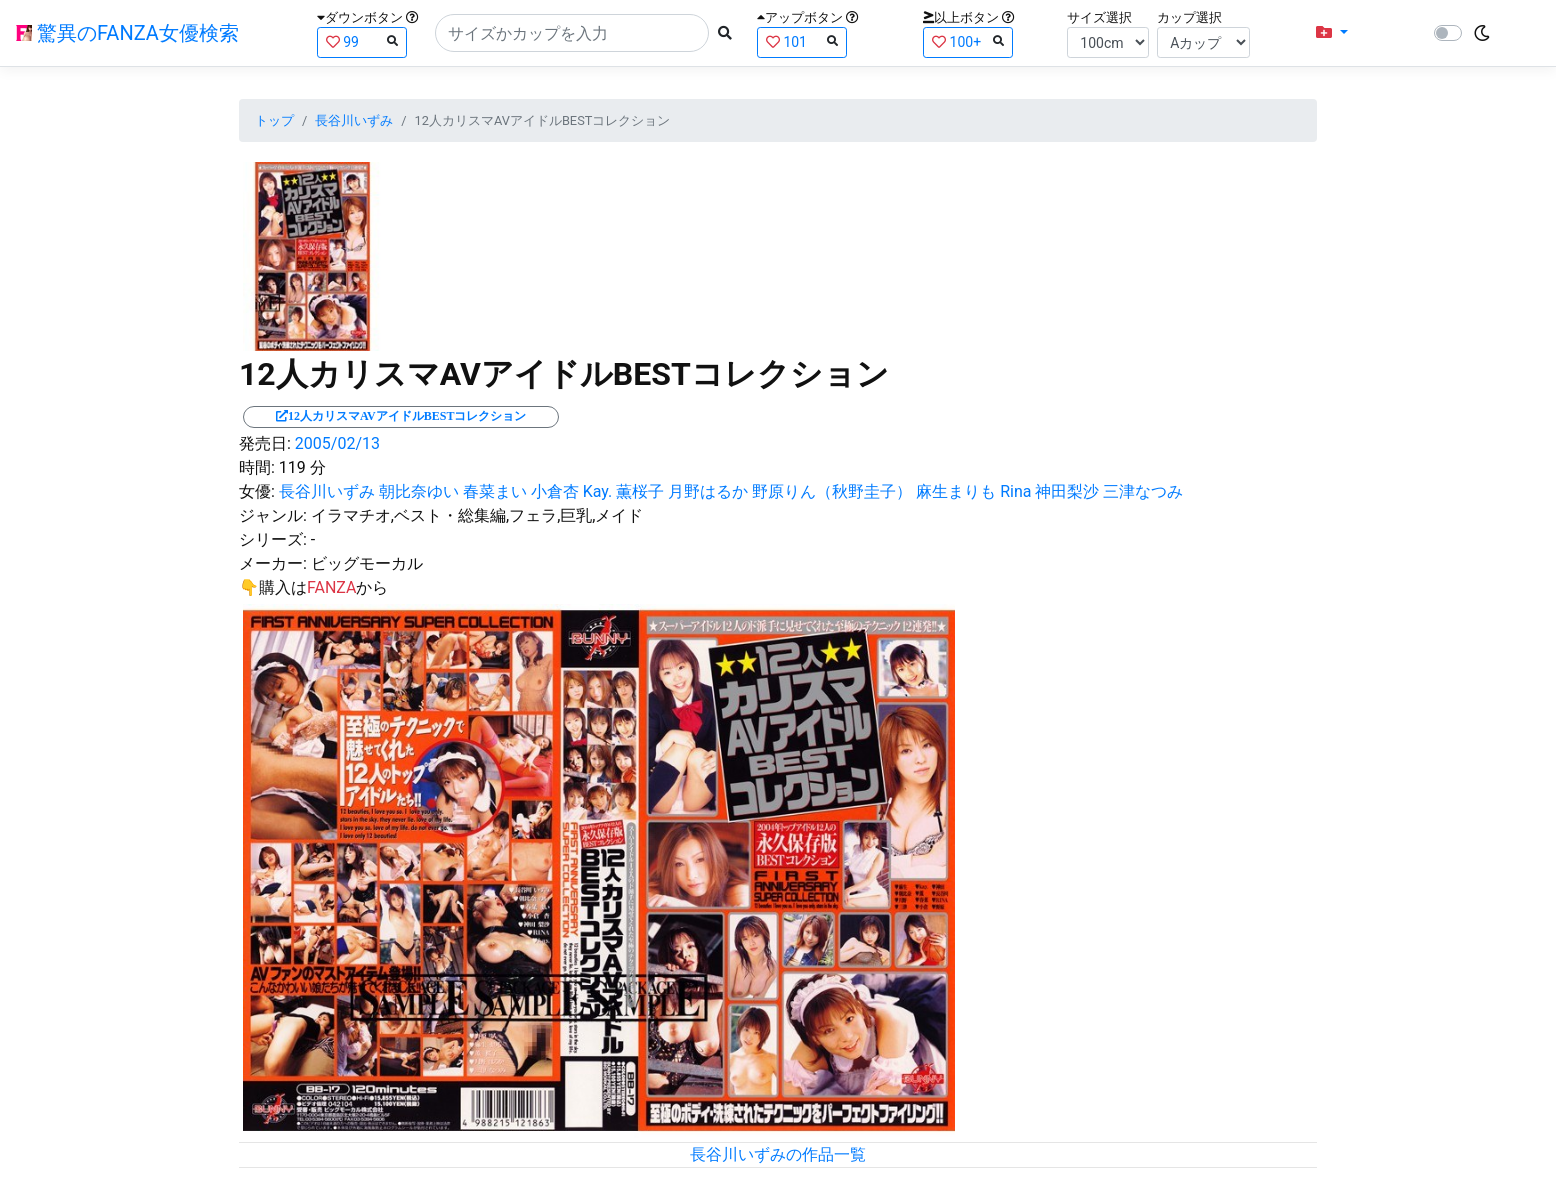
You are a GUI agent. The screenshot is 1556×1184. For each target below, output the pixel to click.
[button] (1332, 33)
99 (362, 41)
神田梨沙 (1067, 491)
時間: (257, 467)
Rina (1015, 491)
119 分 (302, 467)
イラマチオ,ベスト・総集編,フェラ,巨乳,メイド (477, 515)
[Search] (572, 33)
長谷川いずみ (354, 120)
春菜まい (495, 491)
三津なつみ (1143, 491)
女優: (257, 491)
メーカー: (273, 563)
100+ (968, 41)
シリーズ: (273, 539)
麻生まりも (956, 491)
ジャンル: (273, 515)
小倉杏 (555, 491)
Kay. (598, 491)
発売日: (265, 443)
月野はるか (708, 491)
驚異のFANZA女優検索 (127, 33)
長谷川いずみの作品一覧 (778, 1154)
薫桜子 (640, 491)
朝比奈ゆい (419, 491)
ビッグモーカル (367, 563)
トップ (274, 120)
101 (802, 41)
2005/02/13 (337, 443)
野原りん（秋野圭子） (832, 491)
